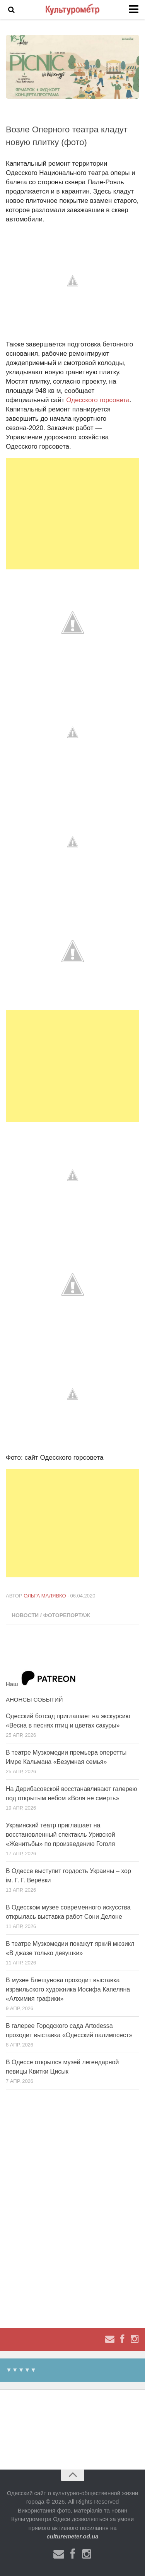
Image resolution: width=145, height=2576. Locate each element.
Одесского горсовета (98, 400)
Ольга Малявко (45, 1596)
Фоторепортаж (66, 1615)
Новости (25, 1615)
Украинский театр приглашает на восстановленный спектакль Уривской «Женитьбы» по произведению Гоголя (60, 1834)
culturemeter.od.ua (72, 2536)
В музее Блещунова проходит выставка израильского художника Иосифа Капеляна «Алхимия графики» (68, 1989)
